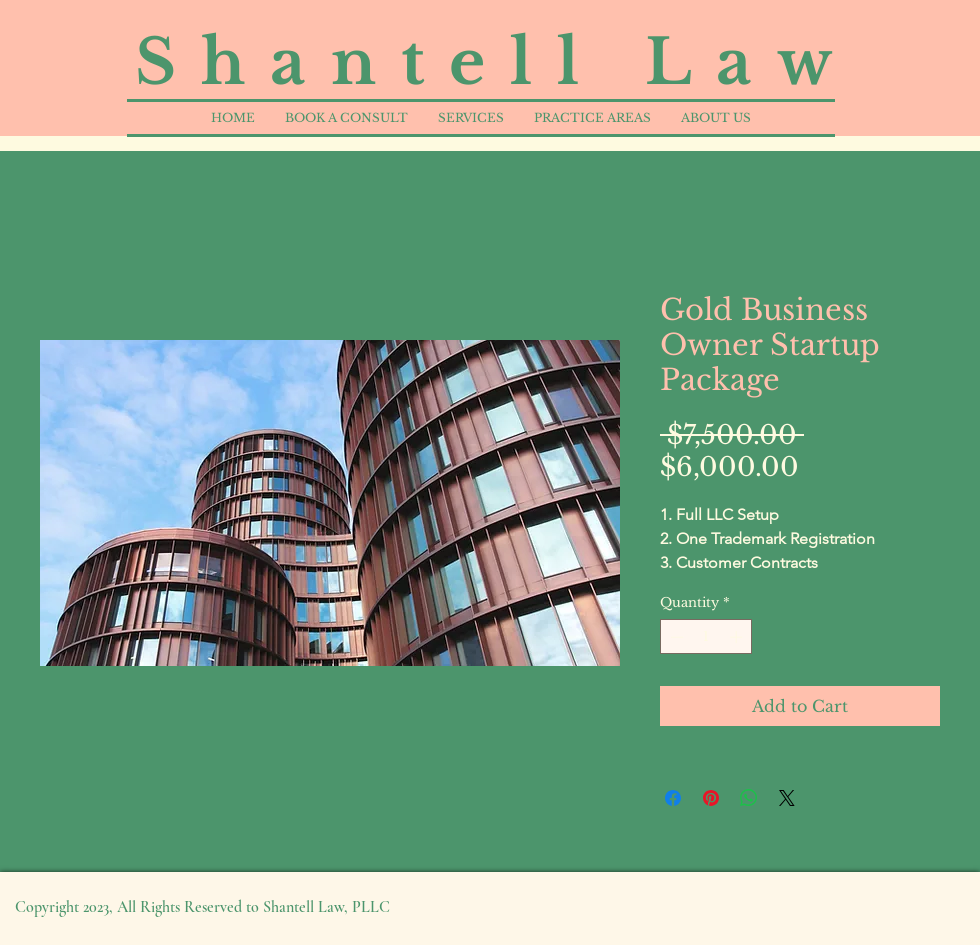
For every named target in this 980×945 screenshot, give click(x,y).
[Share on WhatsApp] (749, 798)
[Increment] (738, 637)
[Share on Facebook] (673, 798)
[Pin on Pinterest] (711, 798)
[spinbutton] (706, 637)
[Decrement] (675, 637)
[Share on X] (787, 798)
